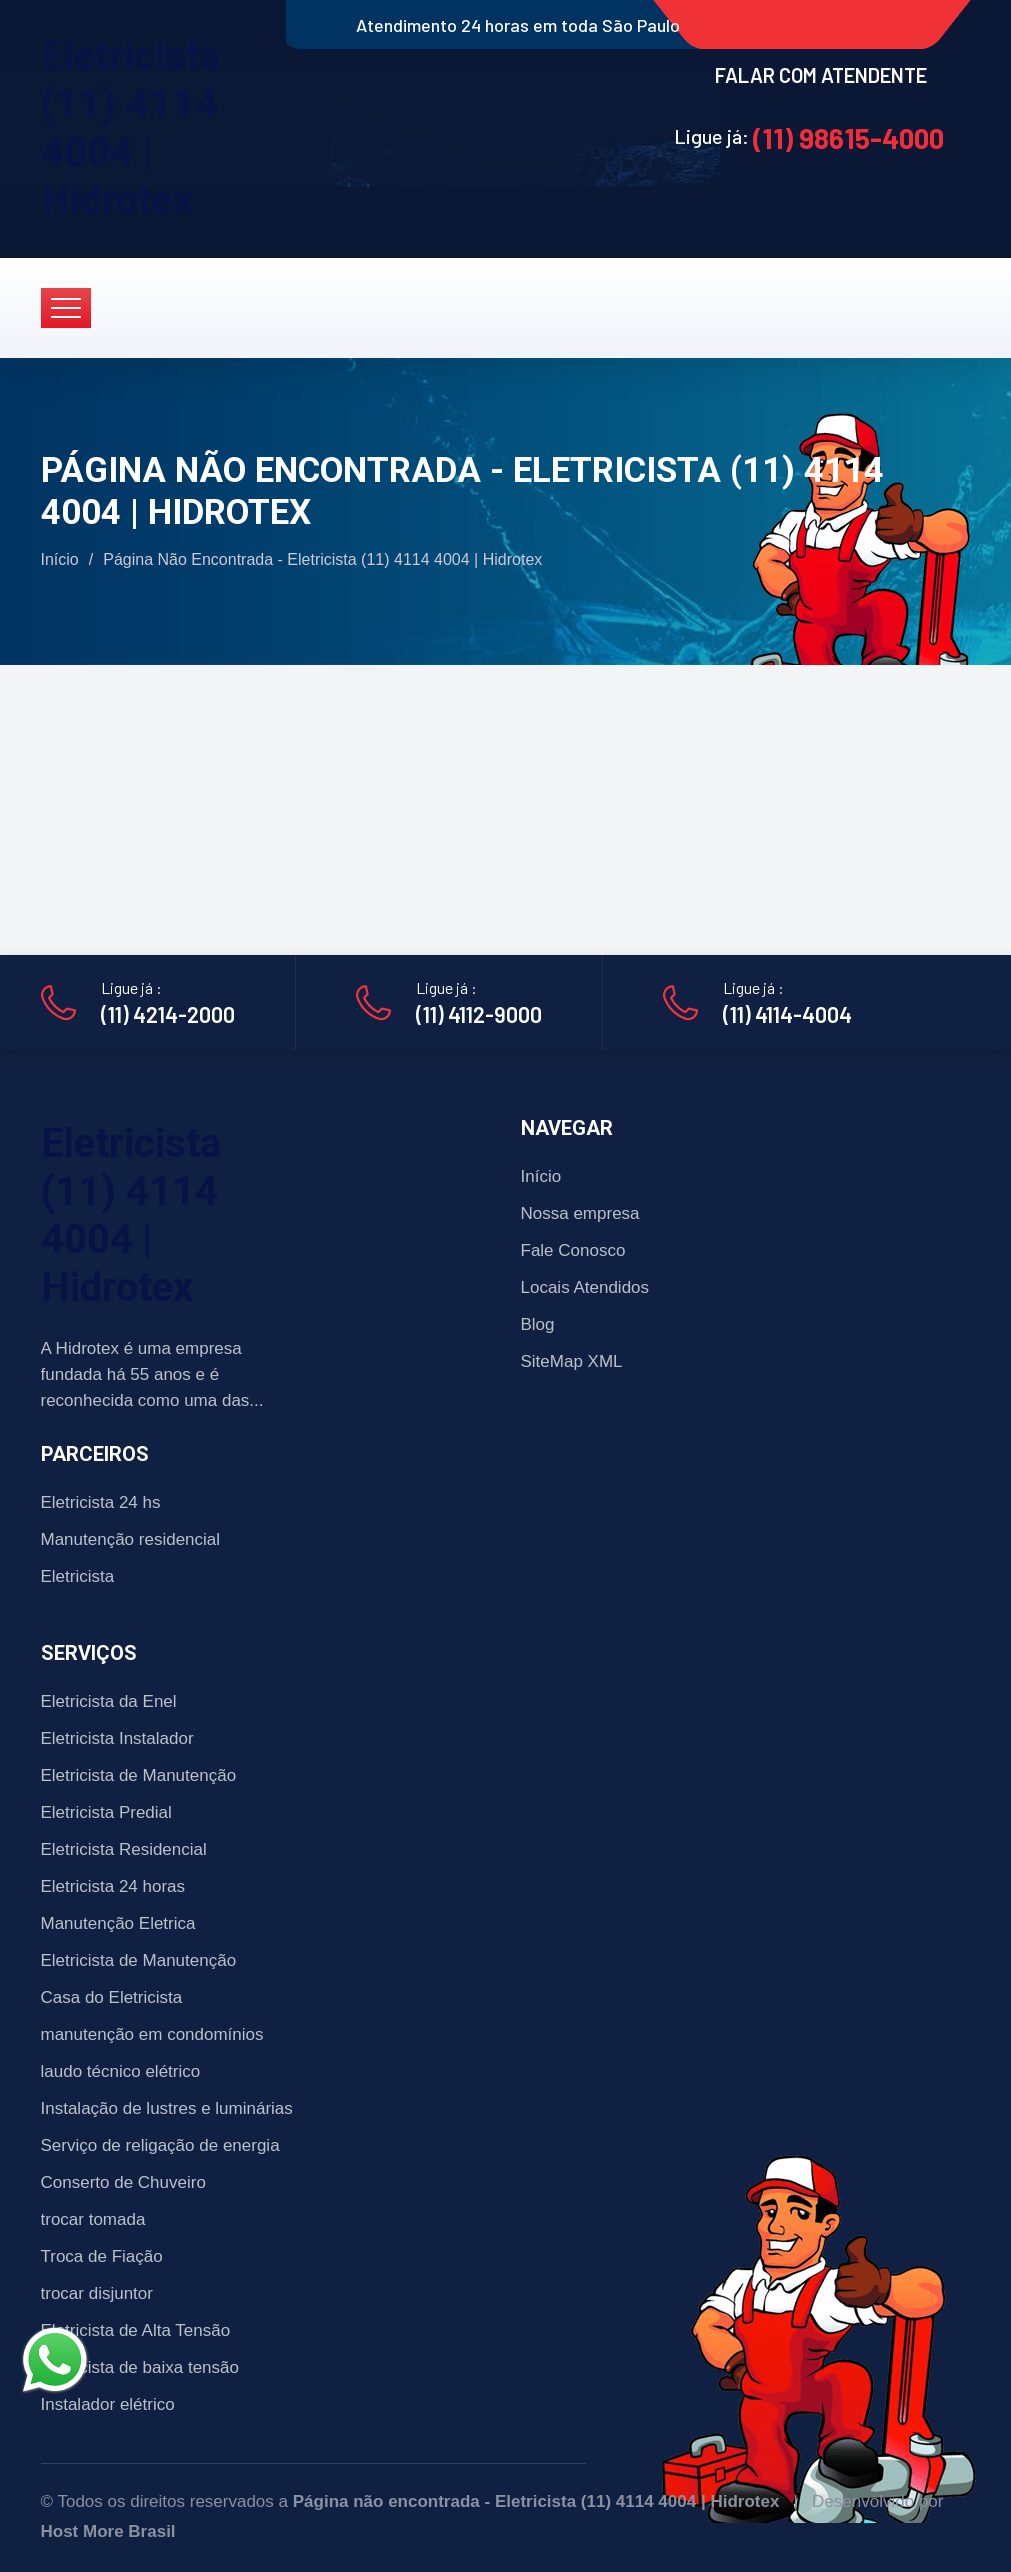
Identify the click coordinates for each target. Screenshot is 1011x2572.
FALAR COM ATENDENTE (821, 75)
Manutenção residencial (131, 1539)
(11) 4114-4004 (787, 1014)
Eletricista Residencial (124, 1849)
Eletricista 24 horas (113, 1886)
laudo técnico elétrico (121, 2071)
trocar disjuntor (97, 2293)
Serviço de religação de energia (160, 2145)
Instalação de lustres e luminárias (167, 2108)
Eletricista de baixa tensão (140, 2367)
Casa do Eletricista (112, 1997)
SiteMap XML (572, 1361)
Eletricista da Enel (109, 1701)
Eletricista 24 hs (101, 1502)
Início (60, 559)
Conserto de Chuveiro (123, 2182)
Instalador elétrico (108, 2404)
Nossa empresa (580, 1213)
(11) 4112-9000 (479, 1014)
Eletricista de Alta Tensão (136, 2330)
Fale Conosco (573, 1250)
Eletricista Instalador (117, 1738)
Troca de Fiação (102, 2256)
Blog (538, 1324)
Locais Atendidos (585, 1287)
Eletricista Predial (106, 1812)
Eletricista (78, 1576)
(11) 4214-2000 (168, 1014)
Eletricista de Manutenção (139, 1775)
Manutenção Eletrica (118, 1923)
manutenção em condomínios (152, 2034)
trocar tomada (93, 2219)
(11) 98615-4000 (848, 138)
